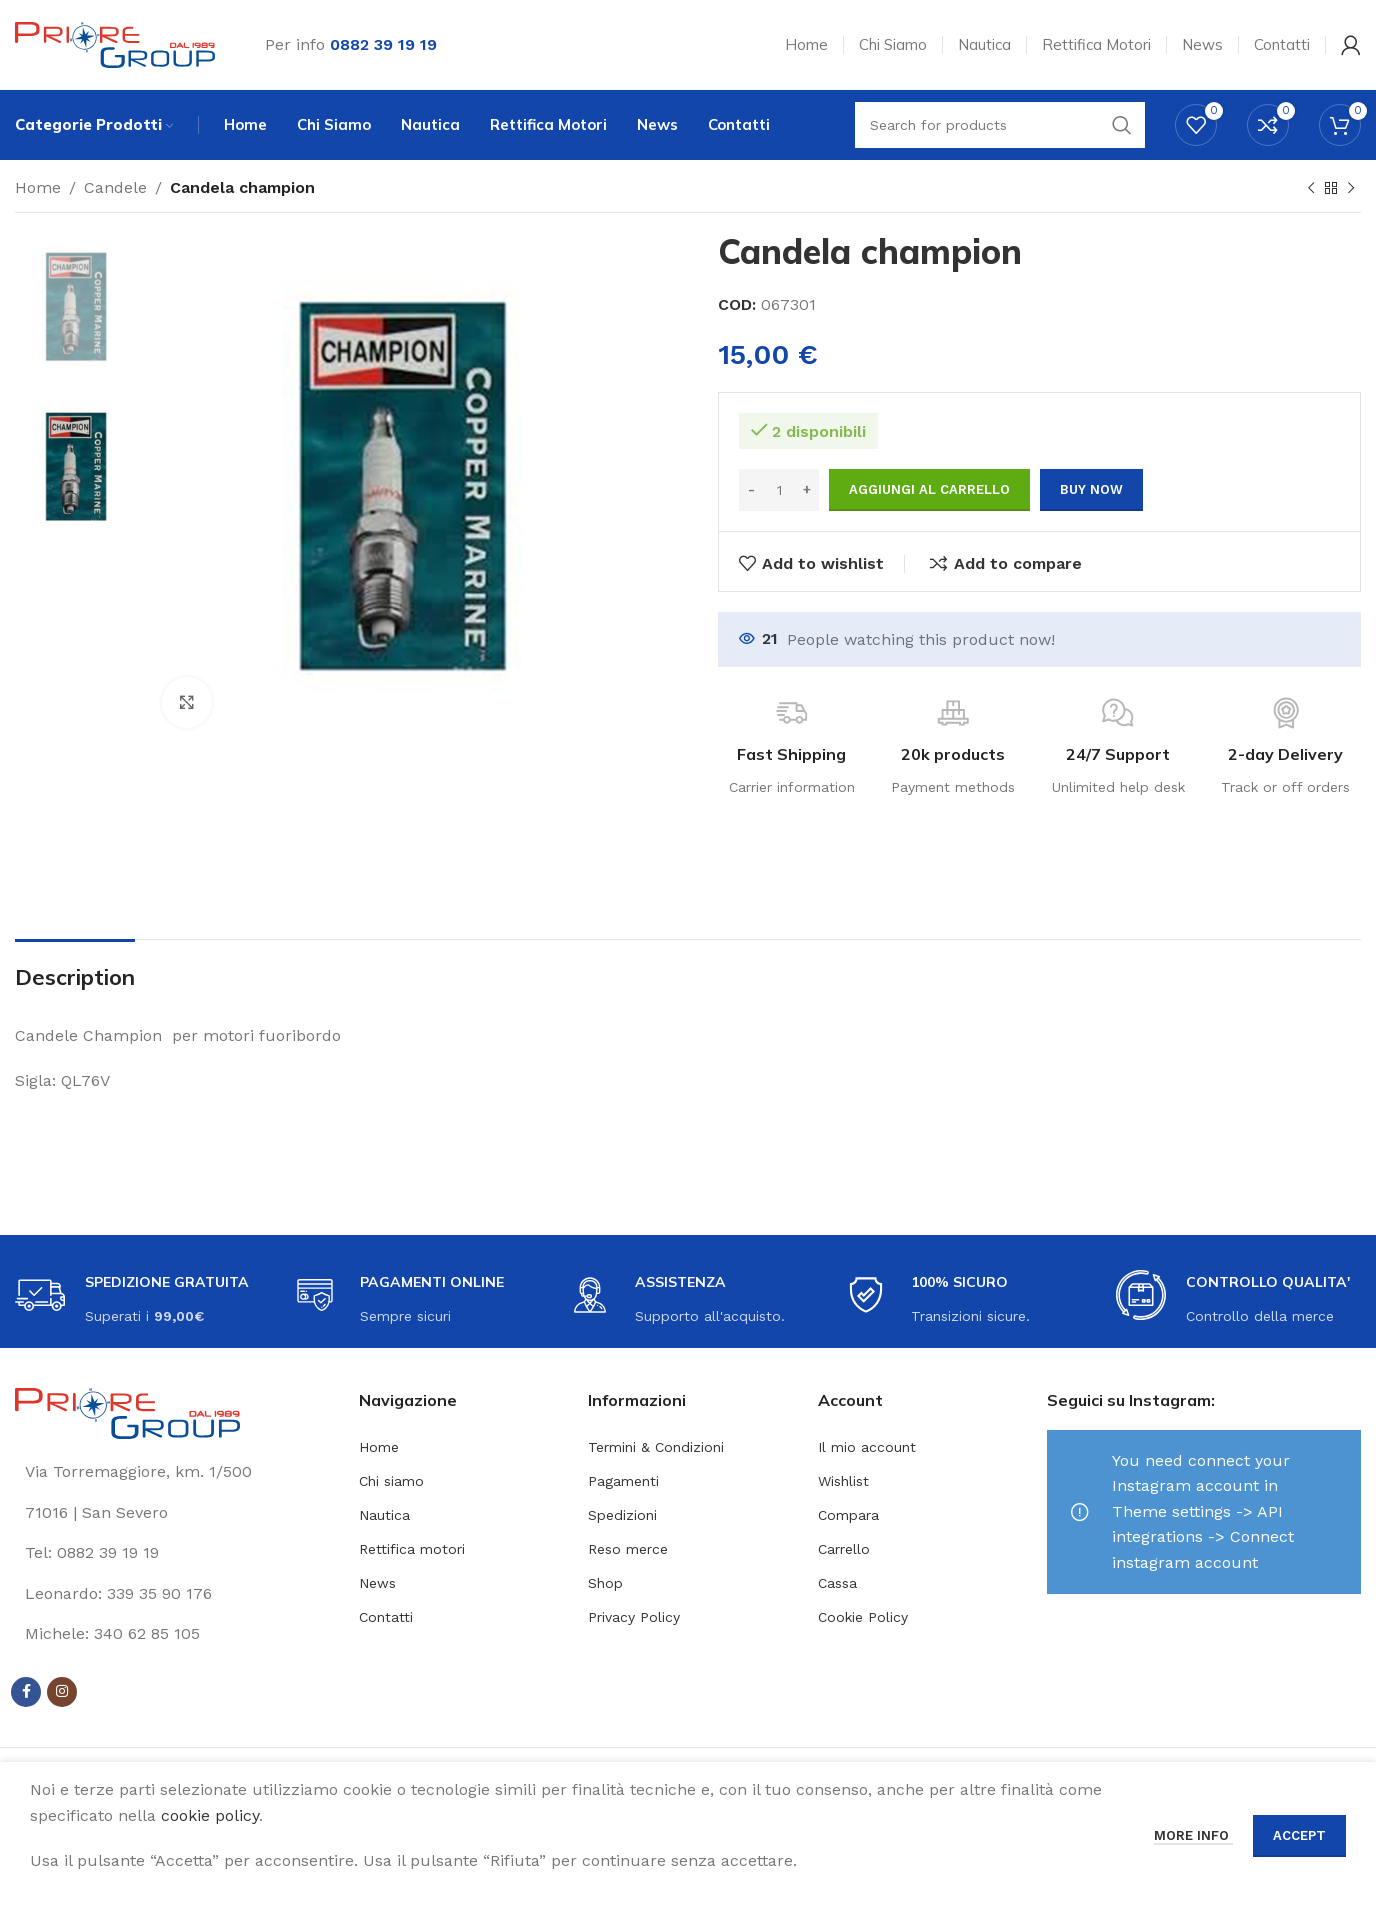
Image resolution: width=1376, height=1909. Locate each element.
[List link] (172, 1553)
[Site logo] (115, 43)
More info (1193, 1835)
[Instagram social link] (62, 1692)
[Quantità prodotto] (779, 490)
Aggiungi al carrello (929, 489)
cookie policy (210, 1815)
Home (38, 187)
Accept (1299, 1835)
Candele (115, 187)
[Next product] (1351, 189)
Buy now (1091, 489)
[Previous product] (1311, 189)
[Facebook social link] (26, 1692)
